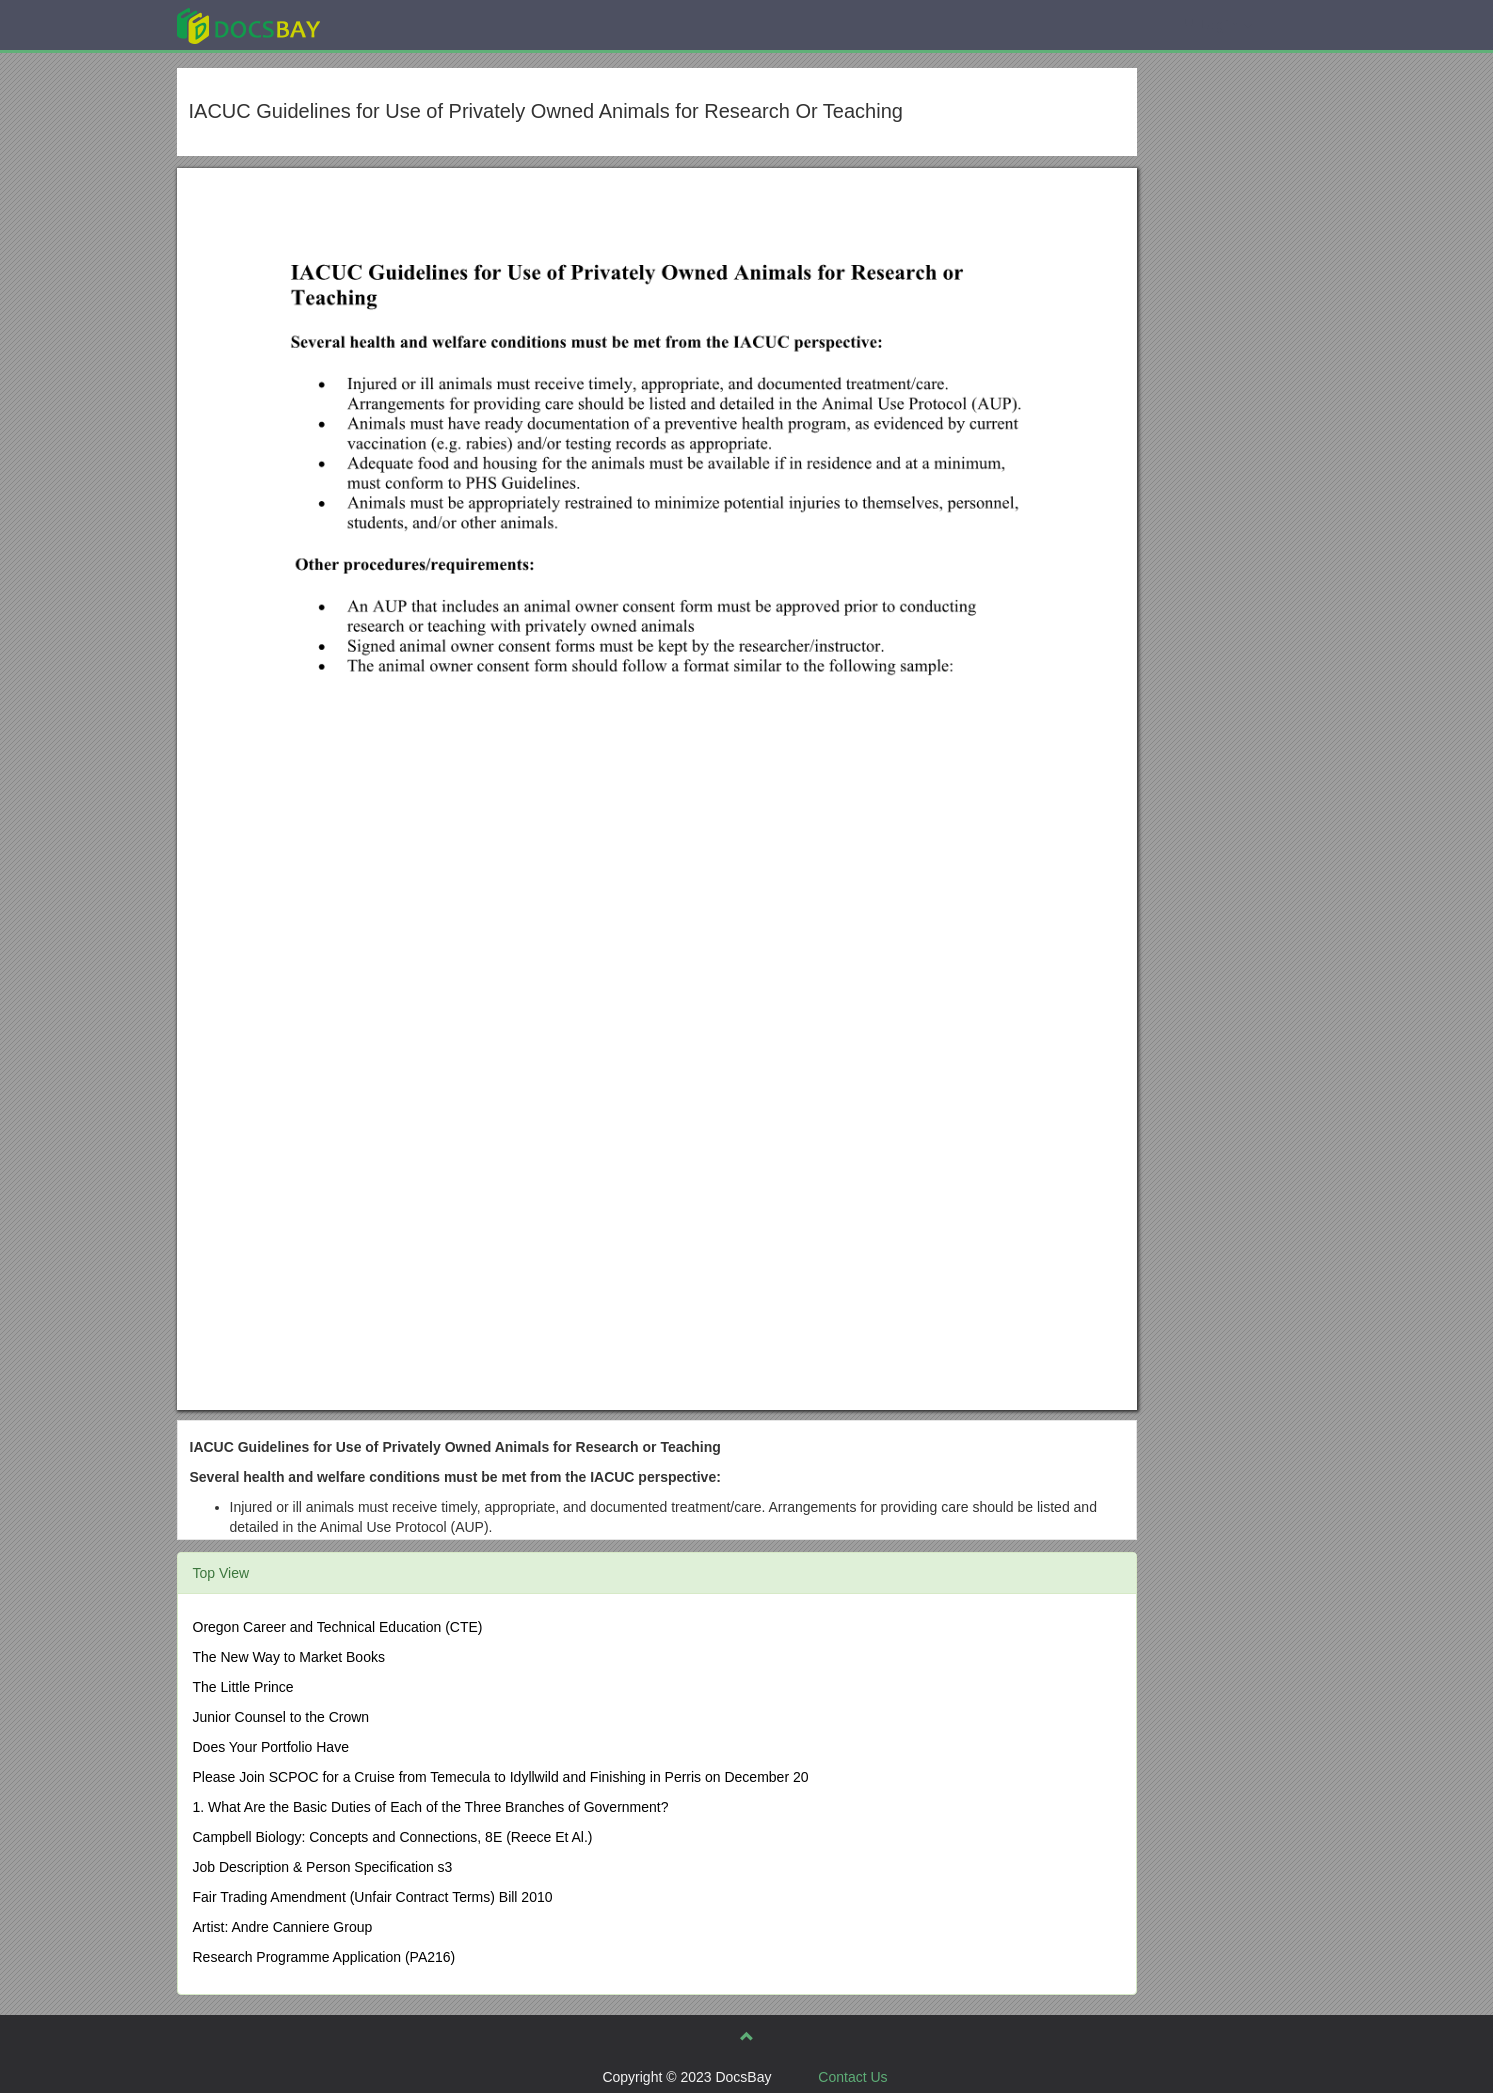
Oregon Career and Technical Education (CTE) (338, 1627)
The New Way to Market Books (289, 1657)
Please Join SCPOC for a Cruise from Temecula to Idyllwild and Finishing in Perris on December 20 (501, 1777)
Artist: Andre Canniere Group (283, 1927)
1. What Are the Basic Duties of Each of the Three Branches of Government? (431, 1807)
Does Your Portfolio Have (271, 1747)
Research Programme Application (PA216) (324, 1957)
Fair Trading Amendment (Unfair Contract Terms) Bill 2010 (373, 1897)
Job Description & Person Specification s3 (323, 1867)
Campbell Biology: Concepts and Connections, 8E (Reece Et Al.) (393, 1837)
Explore (398, 24)
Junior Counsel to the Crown (281, 1717)
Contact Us (852, 2077)
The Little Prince (243, 1687)
